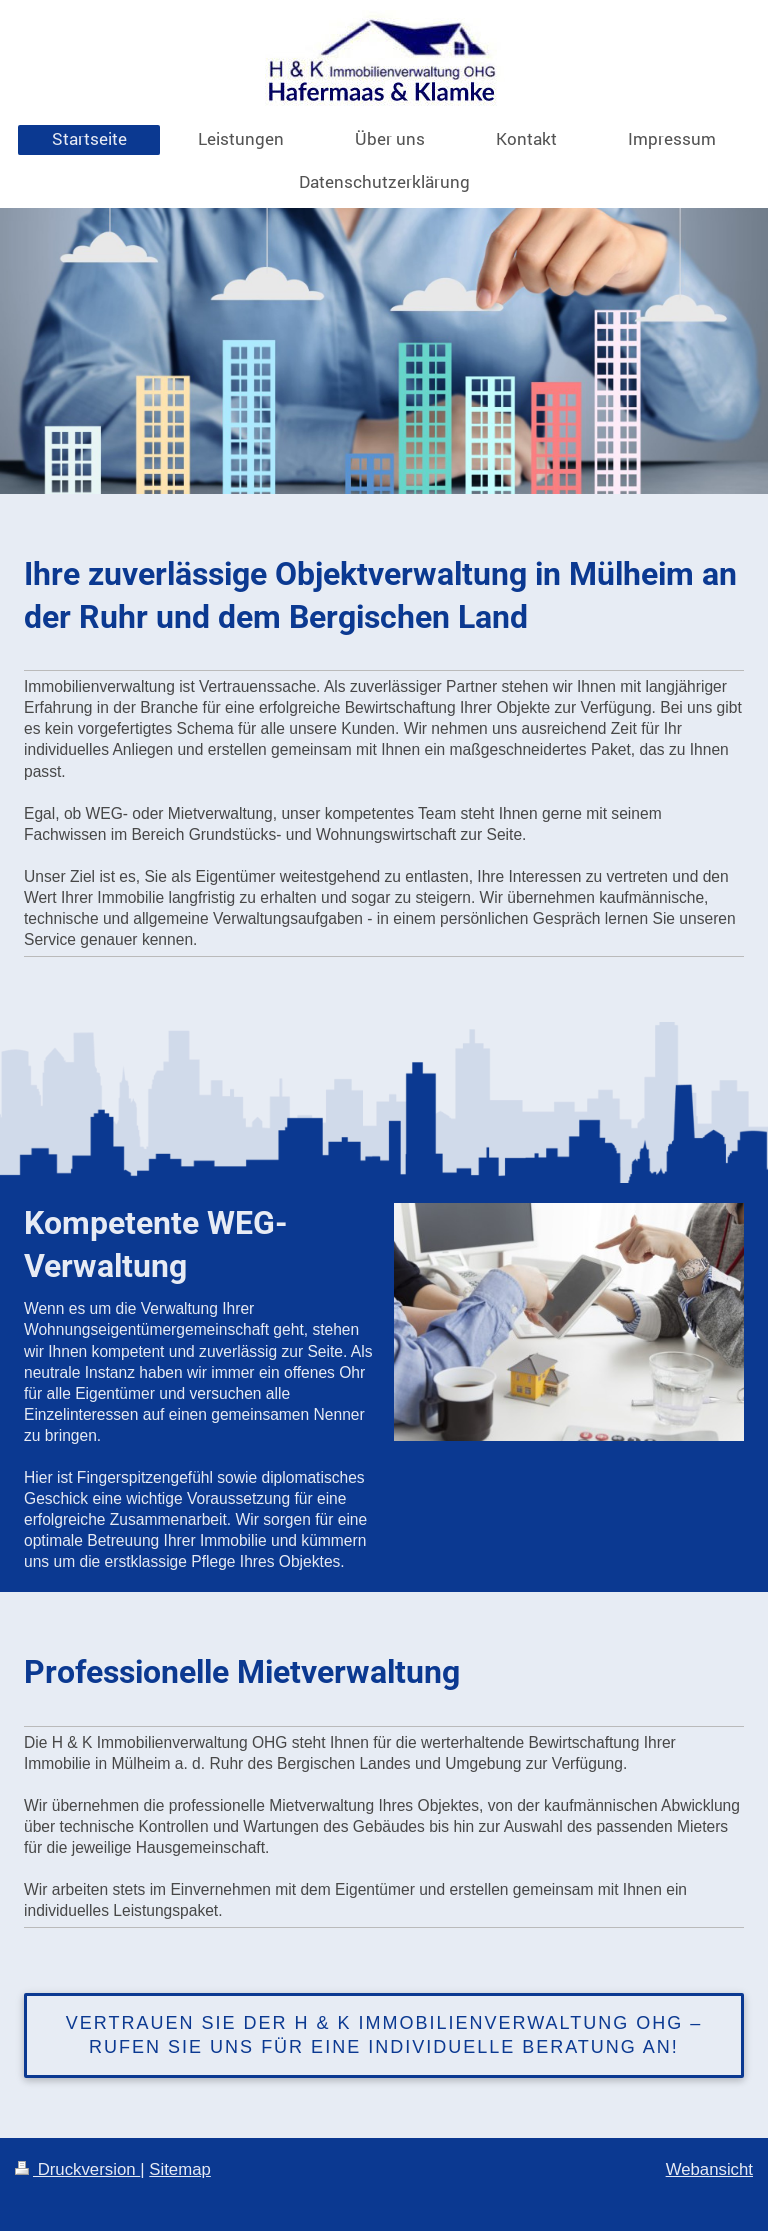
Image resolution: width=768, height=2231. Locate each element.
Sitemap (180, 2169)
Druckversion (77, 2169)
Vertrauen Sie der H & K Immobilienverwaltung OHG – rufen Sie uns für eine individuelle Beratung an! (384, 2035)
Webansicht (709, 2169)
